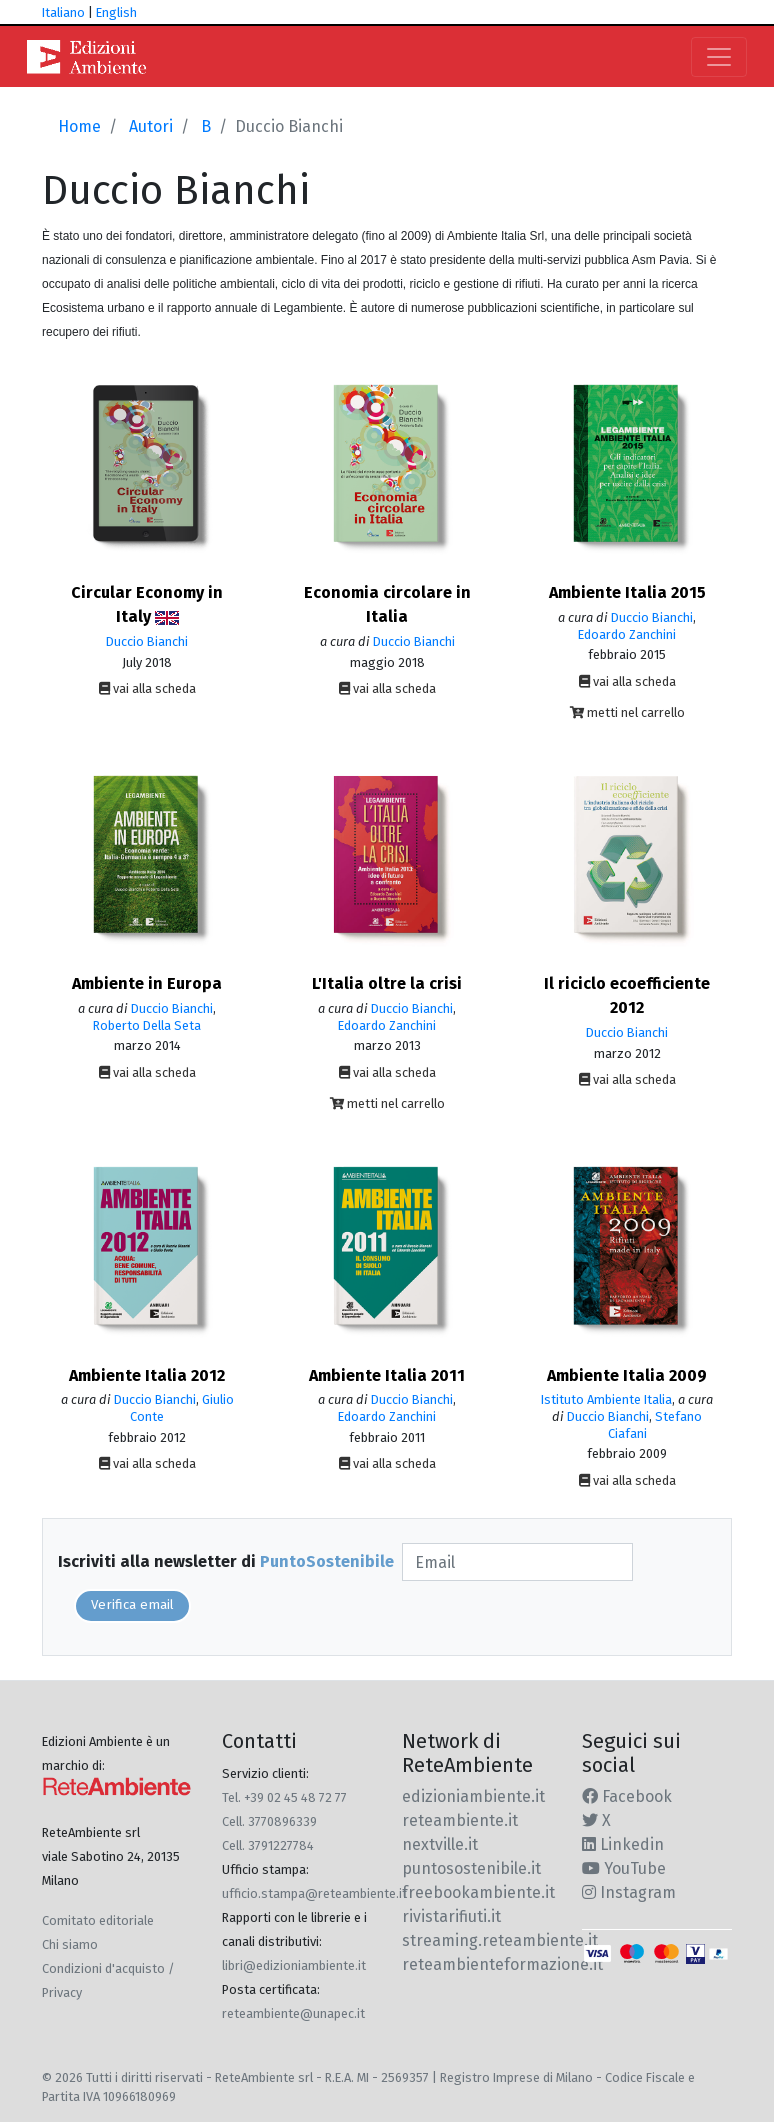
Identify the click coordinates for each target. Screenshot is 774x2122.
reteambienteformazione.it (502, 1964)
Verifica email (132, 1605)
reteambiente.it (460, 1820)
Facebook (627, 1796)
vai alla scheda (147, 688)
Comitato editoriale (98, 1920)
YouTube (624, 1868)
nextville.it (440, 1844)
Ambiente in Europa (147, 983)
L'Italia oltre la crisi (387, 983)
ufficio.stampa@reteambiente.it (314, 1893)
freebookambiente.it (478, 1892)
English (116, 12)
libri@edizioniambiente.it (294, 1965)
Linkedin (623, 1844)
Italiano (63, 12)
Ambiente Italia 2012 (147, 1375)
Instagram (629, 1892)
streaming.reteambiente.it (500, 1940)
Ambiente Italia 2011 (387, 1375)
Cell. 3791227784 (268, 1845)
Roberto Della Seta (147, 1025)
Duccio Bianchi (147, 641)
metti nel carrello (627, 712)
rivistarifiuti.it (451, 1916)
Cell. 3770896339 (269, 1821)
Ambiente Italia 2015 (627, 592)
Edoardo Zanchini (627, 634)
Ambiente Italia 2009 (627, 1375)
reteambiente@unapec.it (293, 2013)
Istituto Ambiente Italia (606, 1399)
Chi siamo (70, 1944)
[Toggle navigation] (719, 57)
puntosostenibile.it (471, 1868)
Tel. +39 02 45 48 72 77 (284, 1797)
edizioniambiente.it (473, 1796)
